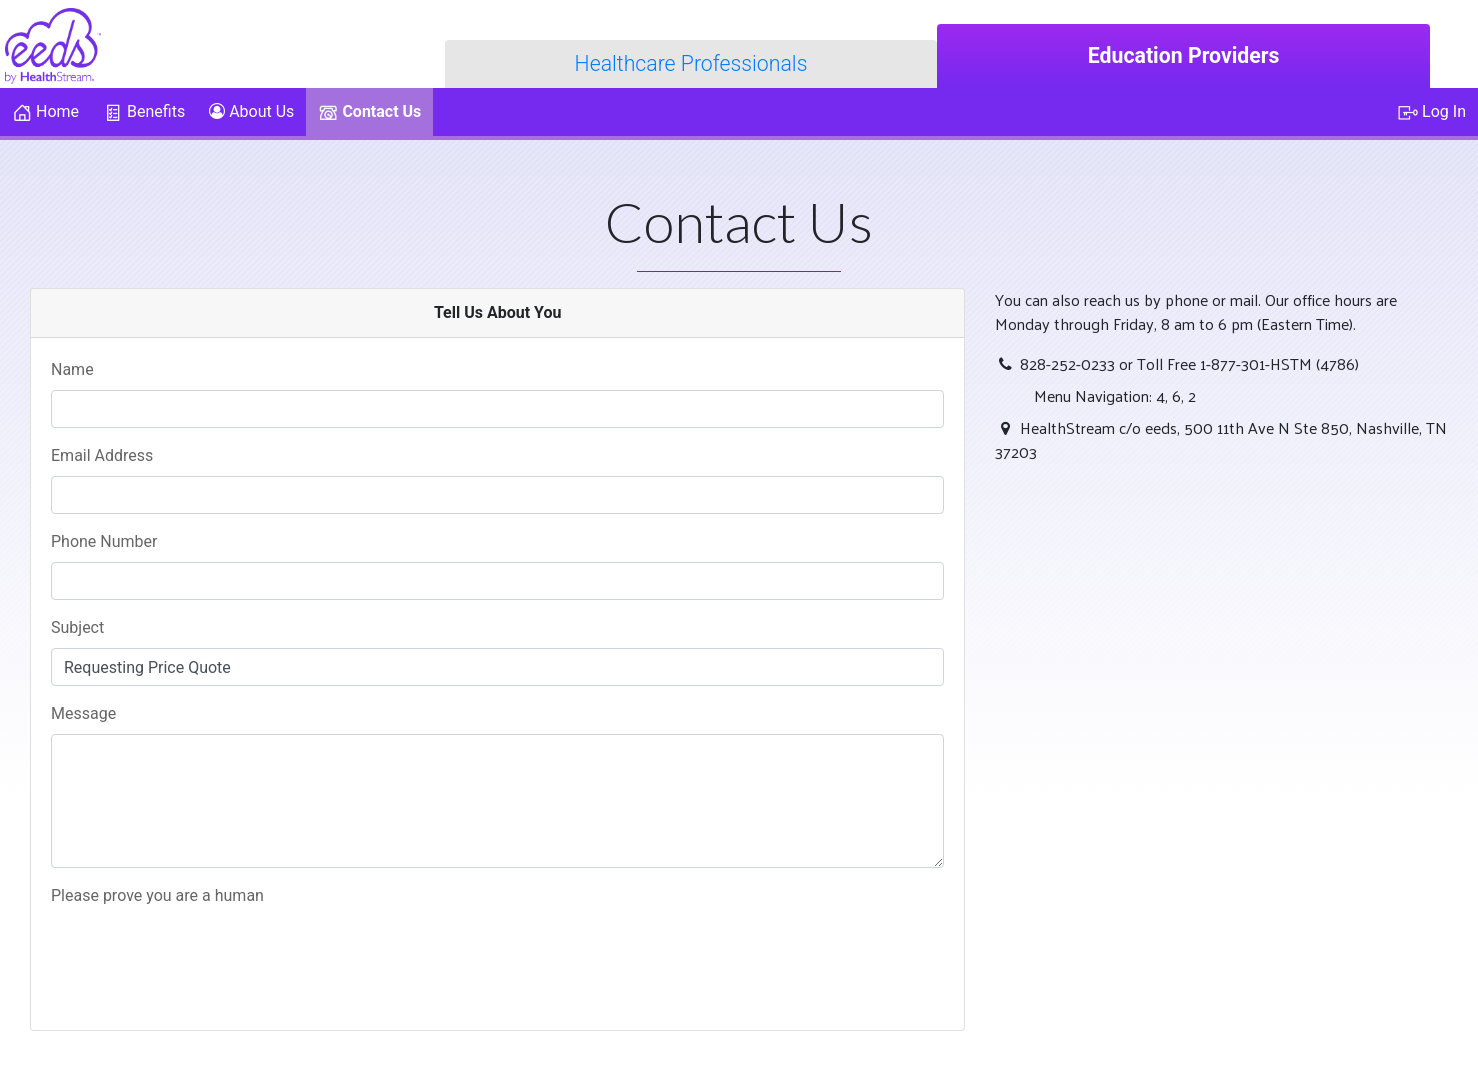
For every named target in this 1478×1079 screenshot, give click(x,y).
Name (78, 369)
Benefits (144, 112)
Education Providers (1184, 55)
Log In (1432, 112)
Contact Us (369, 112)
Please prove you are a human (157, 895)
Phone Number (109, 541)
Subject (83, 627)
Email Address (102, 455)
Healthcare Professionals (691, 63)
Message (83, 713)
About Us (251, 111)
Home (45, 112)
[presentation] (203, 955)
